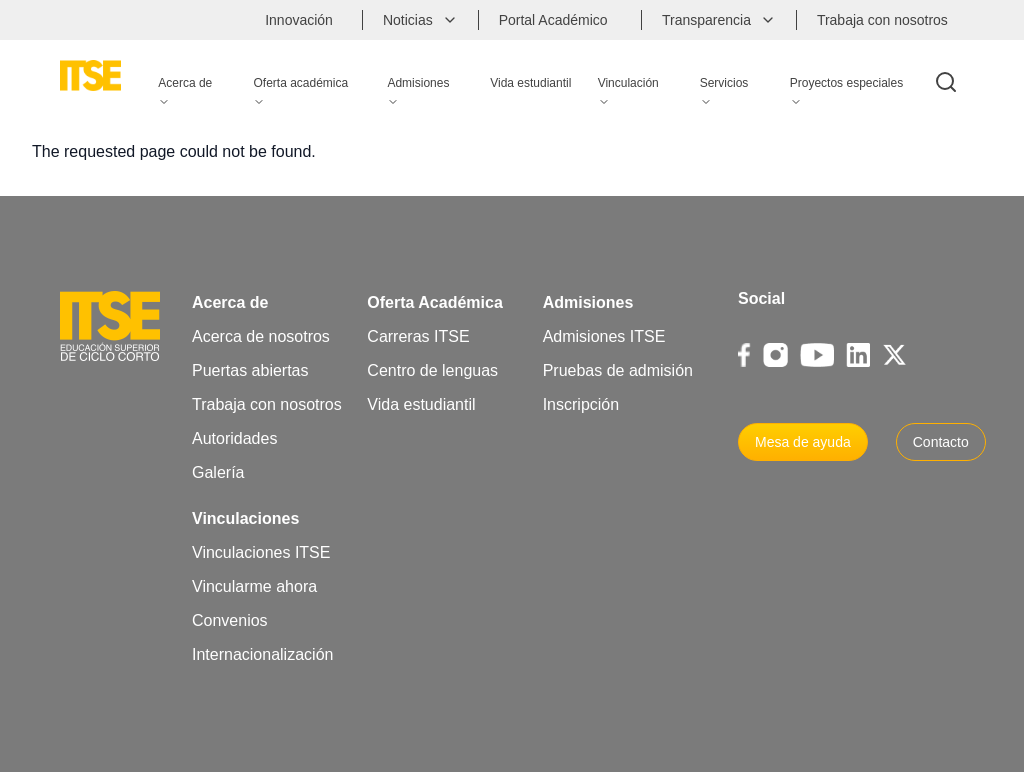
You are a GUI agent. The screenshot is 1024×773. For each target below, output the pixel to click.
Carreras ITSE (418, 336)
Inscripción (581, 404)
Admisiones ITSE (604, 336)
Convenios (230, 620)
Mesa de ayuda (803, 442)
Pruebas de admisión (618, 370)
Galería (218, 472)
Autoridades (234, 438)
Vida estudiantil (421, 404)
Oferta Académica (434, 302)
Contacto (941, 442)
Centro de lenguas (432, 370)
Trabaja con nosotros (267, 404)
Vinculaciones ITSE (261, 552)
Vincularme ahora (254, 586)
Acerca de (230, 302)
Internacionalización (262, 654)
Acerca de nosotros (261, 336)
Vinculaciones (245, 518)
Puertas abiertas (250, 370)
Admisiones (588, 302)
